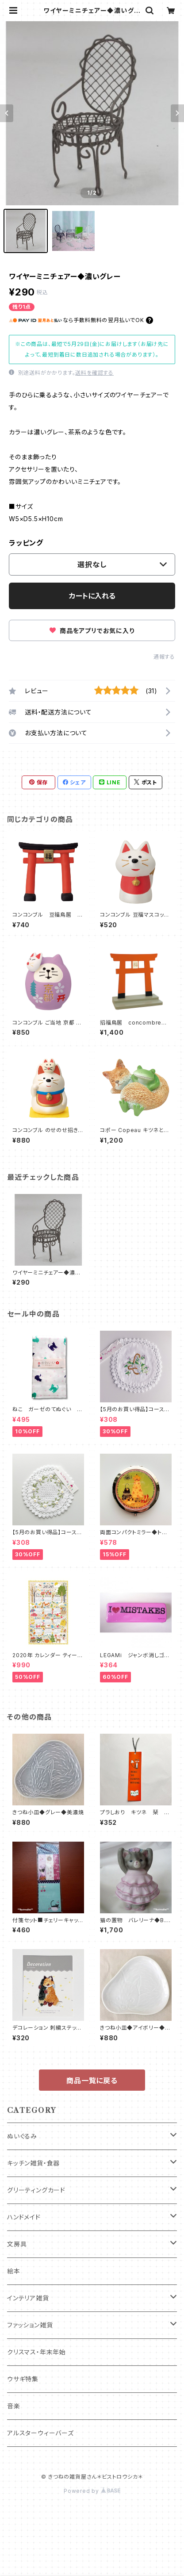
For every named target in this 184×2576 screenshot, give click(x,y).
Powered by (92, 2491)
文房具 (17, 2244)
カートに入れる (92, 595)
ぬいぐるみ (22, 2136)
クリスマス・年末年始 (36, 2352)
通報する (164, 656)
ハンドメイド (24, 2217)
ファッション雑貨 (30, 2325)
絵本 (13, 2271)
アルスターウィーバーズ (40, 2433)
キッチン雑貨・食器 (33, 2163)
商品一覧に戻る (92, 2080)
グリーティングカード (36, 2190)
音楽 (13, 2406)
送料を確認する (94, 372)
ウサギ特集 (22, 2379)
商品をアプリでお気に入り (92, 630)
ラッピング (26, 542)
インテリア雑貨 (28, 2298)
